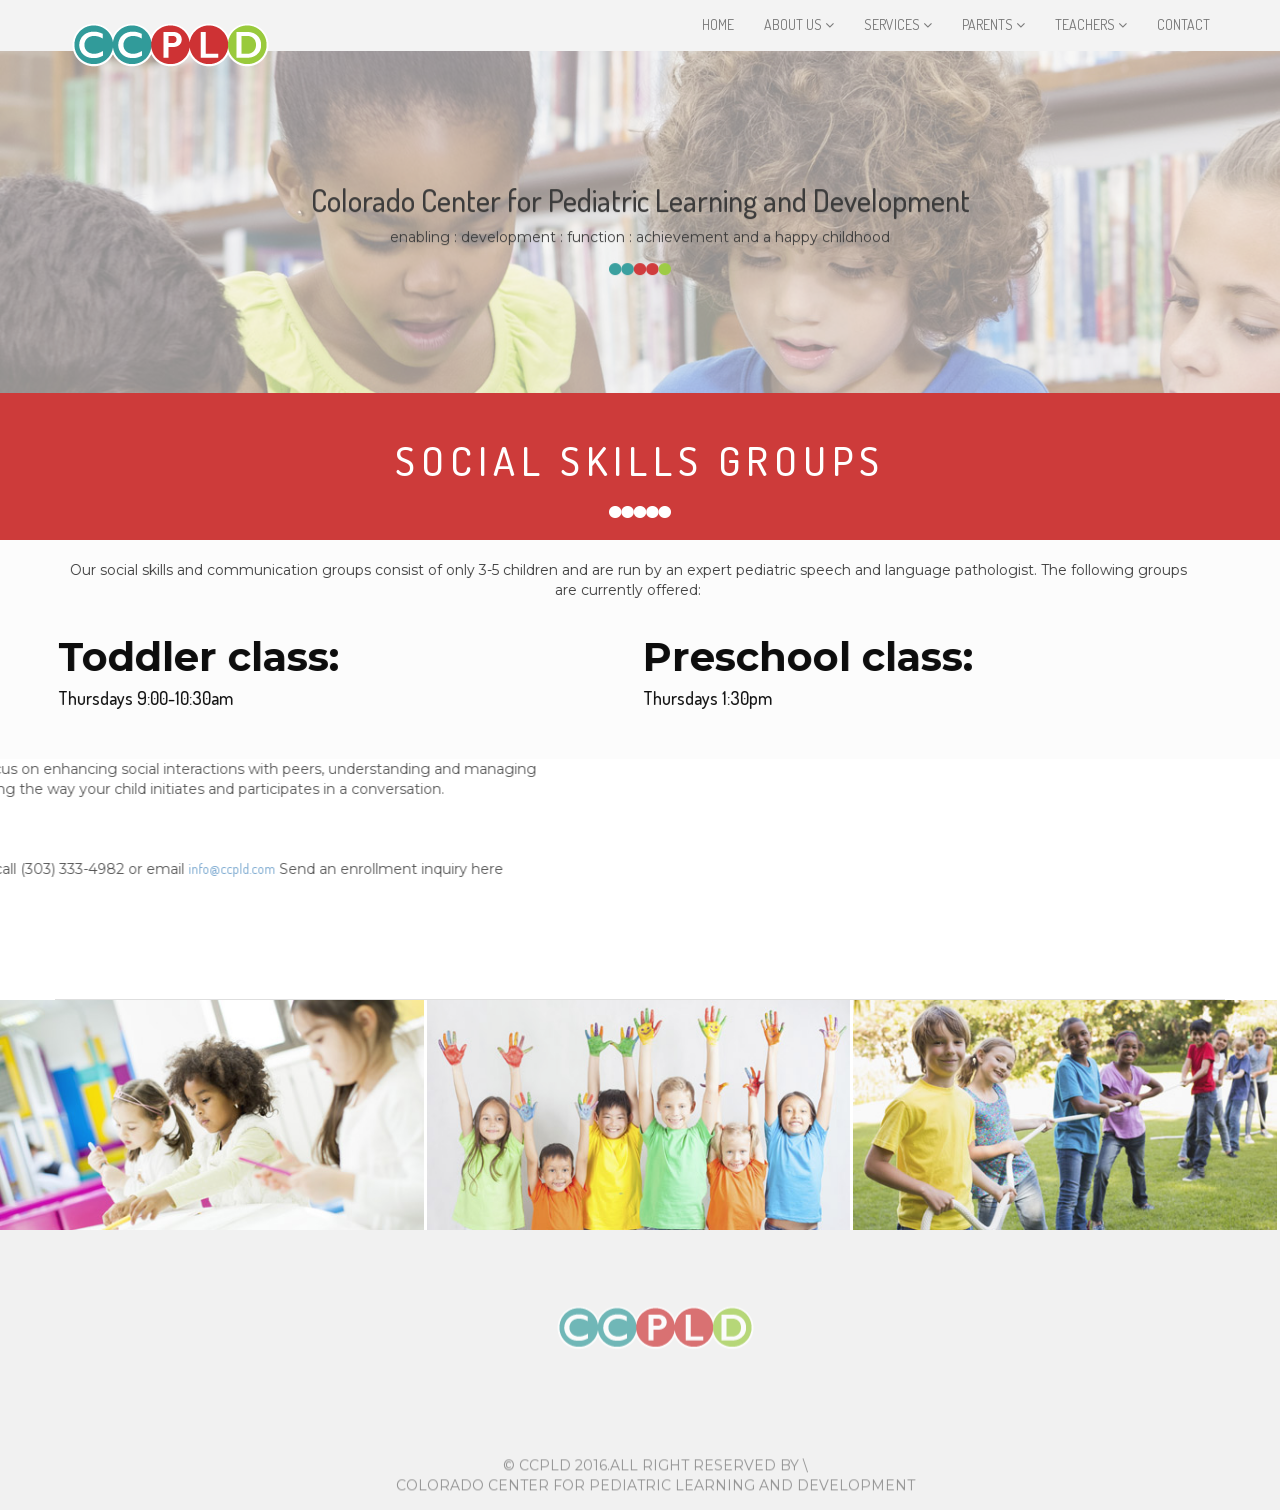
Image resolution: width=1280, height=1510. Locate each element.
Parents (993, 24)
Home (718, 24)
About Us (799, 24)
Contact (1183, 24)
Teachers (1091, 24)
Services (898, 24)
